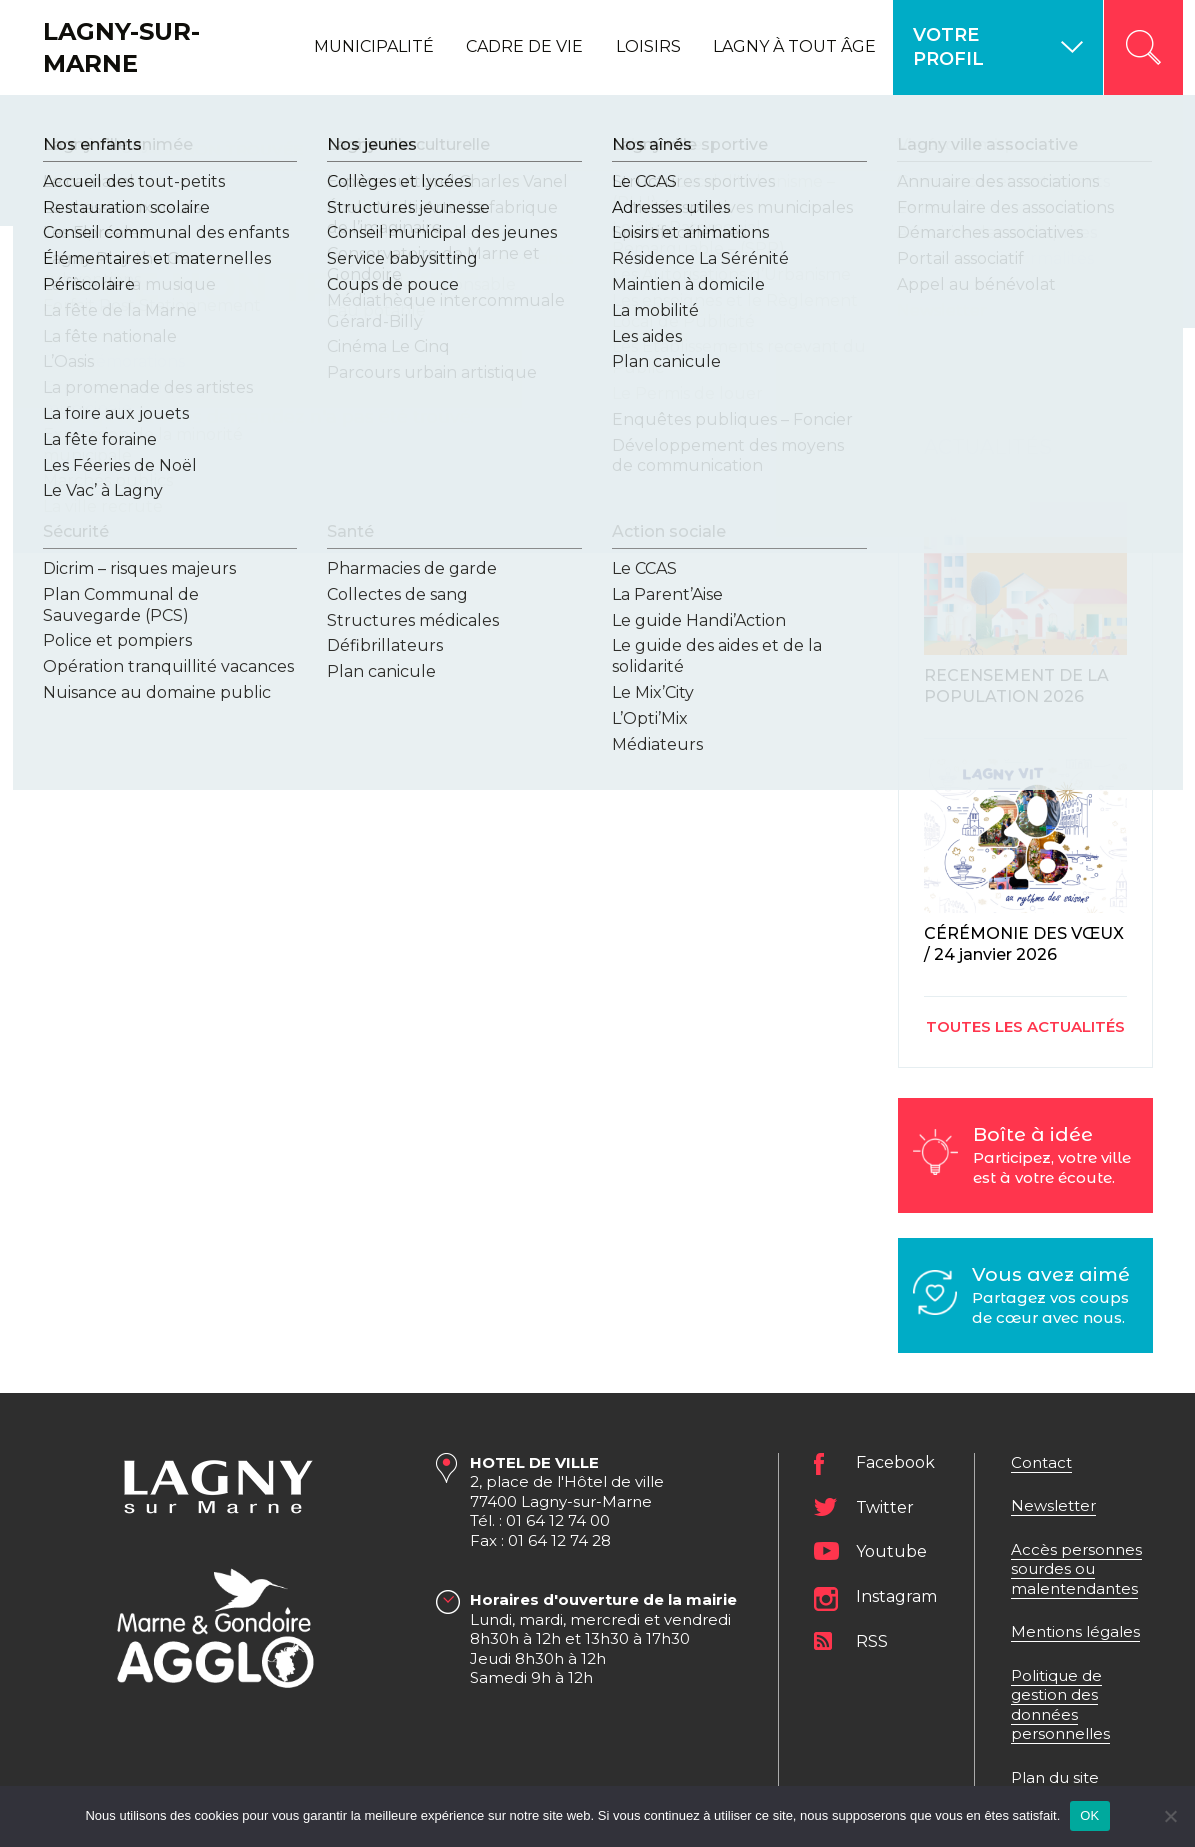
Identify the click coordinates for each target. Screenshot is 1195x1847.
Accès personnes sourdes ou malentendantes (1076, 1569)
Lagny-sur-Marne (121, 47)
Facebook (895, 1463)
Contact (1041, 1462)
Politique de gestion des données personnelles (1060, 1705)
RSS (872, 1641)
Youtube (891, 1551)
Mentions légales (1075, 1631)
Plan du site (1055, 1777)
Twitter (885, 1507)
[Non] (1170, 1816)
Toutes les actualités (1025, 1026)
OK (1089, 1815)
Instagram (896, 1597)
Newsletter (1053, 1505)
